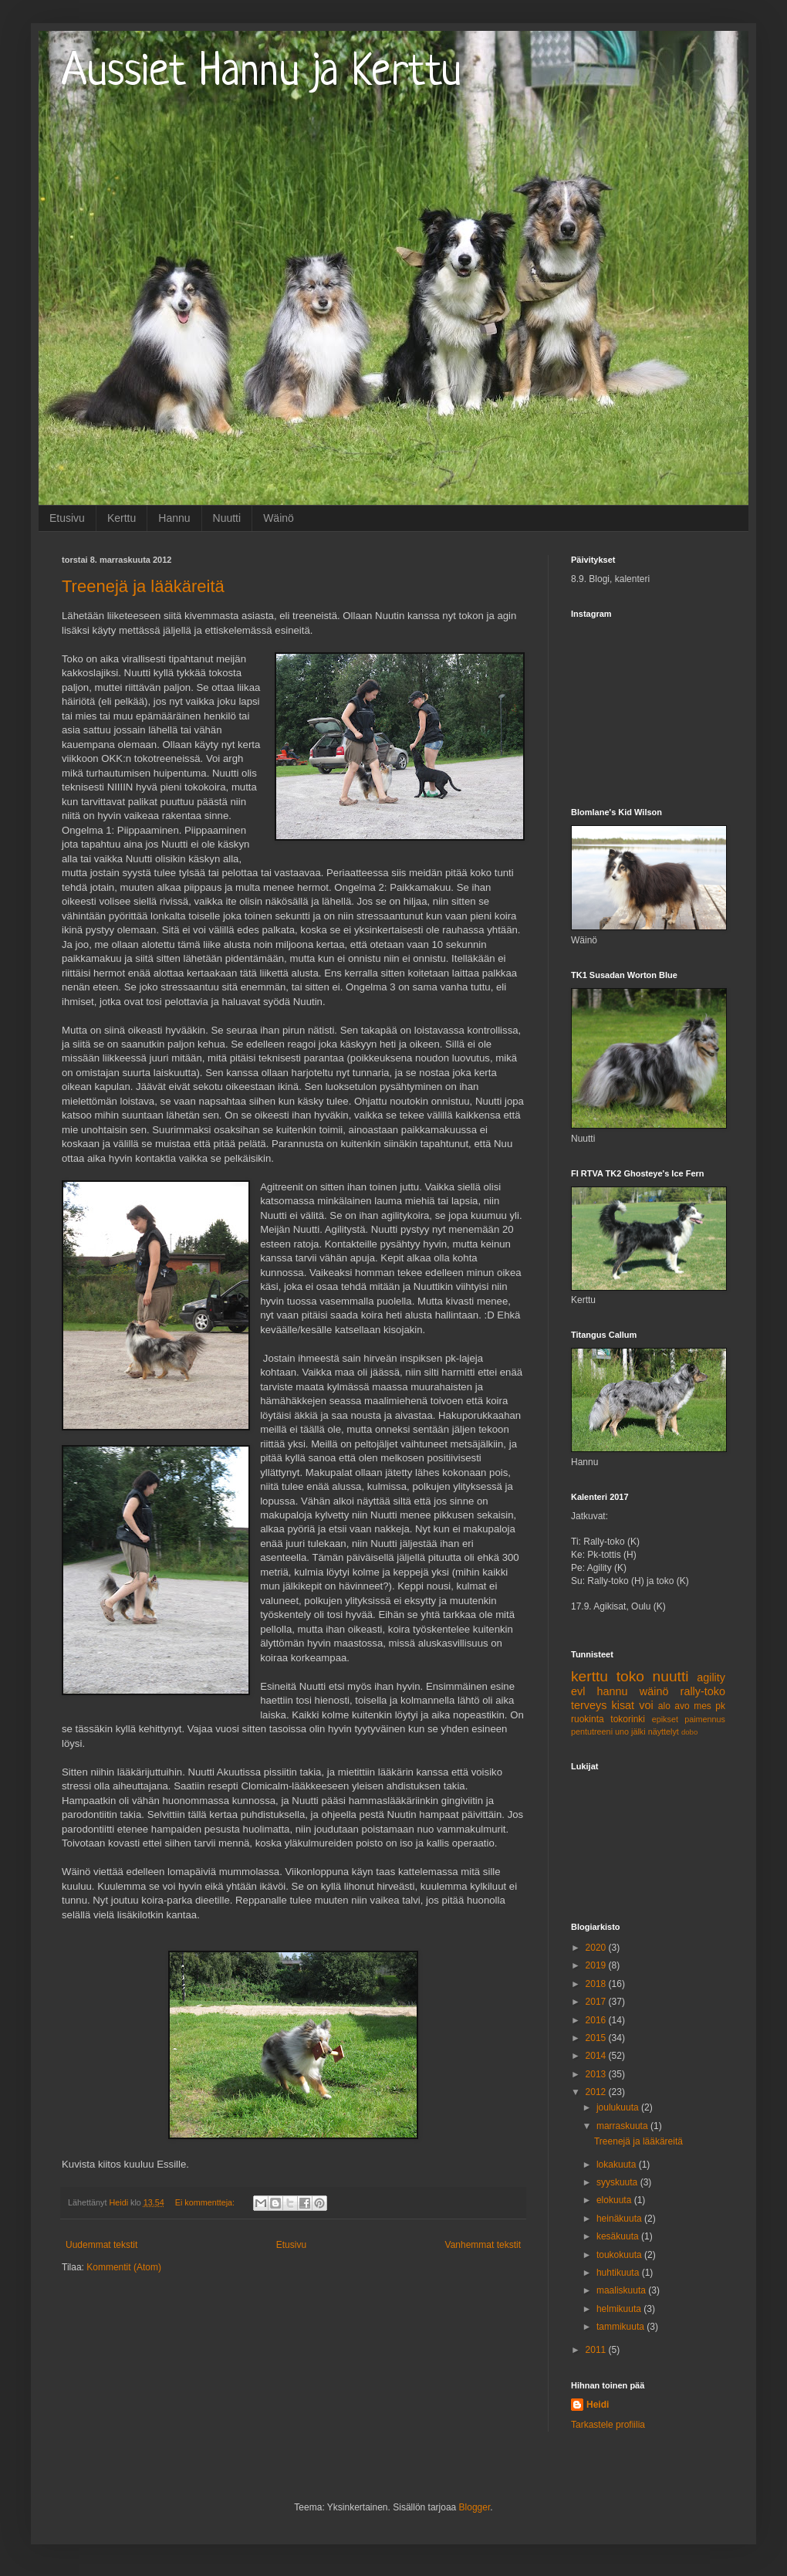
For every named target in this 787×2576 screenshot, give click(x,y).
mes (702, 1706)
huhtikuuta (619, 2272)
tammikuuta (621, 2326)
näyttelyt (663, 1731)
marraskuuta (623, 2126)
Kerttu (121, 518)
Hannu (174, 518)
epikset (665, 1719)
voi (646, 1705)
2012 (597, 2092)
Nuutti (227, 518)
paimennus (704, 1719)
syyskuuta (618, 2182)
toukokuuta (620, 2254)
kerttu (589, 1676)
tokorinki (627, 1719)
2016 (597, 2020)
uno (622, 1731)
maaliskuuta (622, 2290)
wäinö (654, 1691)
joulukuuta (618, 2107)
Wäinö (278, 518)
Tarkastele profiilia (608, 2424)
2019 (597, 1965)
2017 (597, 2001)
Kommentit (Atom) (123, 2267)
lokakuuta (617, 2164)
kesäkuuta (618, 2236)
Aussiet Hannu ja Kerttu (261, 73)
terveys (588, 1705)
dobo (689, 1732)
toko (630, 1676)
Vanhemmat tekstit (483, 2244)
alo (664, 1706)
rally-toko (703, 1691)
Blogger (475, 2507)
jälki (638, 1731)
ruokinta (587, 1719)
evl (578, 1691)
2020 (597, 1947)
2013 (597, 2074)
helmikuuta (619, 2309)
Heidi (597, 2404)
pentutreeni (592, 1731)
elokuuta (615, 2200)
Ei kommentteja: (206, 2202)
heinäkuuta (620, 2218)
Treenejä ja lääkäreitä (143, 586)
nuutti (671, 1676)
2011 (597, 2349)
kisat (623, 1705)
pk (720, 1706)
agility (711, 1677)
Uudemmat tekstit (101, 2244)
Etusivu (67, 518)
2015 (597, 2038)
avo (681, 1706)
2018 (597, 1984)
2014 (597, 2055)
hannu (612, 1691)
